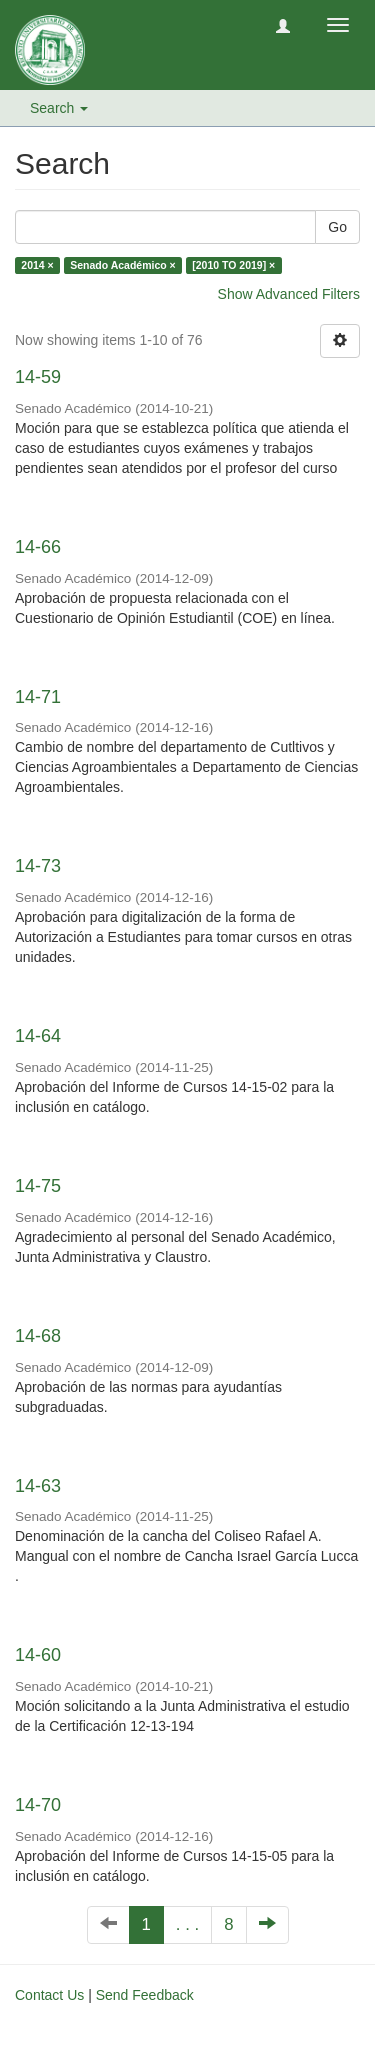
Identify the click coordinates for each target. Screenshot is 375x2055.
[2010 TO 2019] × (233, 265)
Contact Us (49, 1995)
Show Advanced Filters (289, 294)
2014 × (37, 265)
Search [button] (59, 108)
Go (337, 227)
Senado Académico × (123, 265)
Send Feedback (145, 1995)
